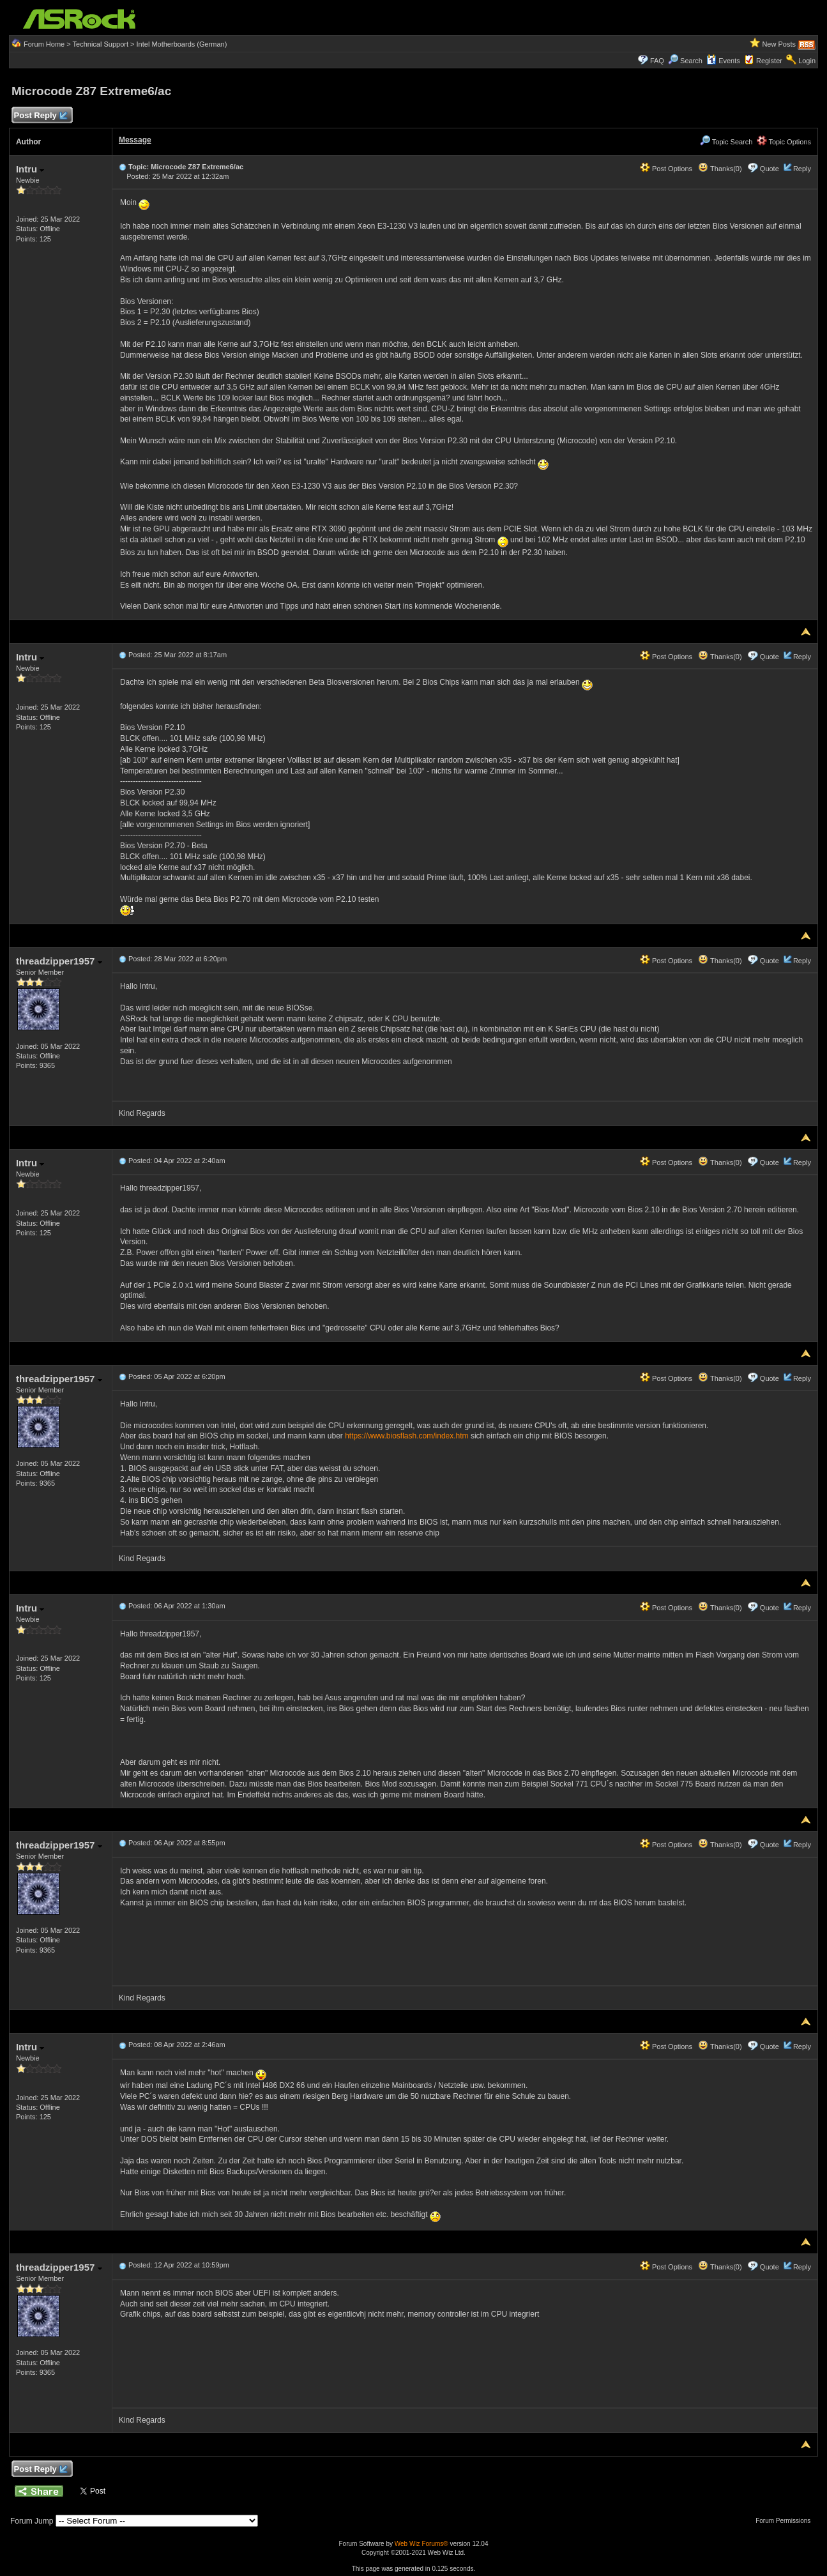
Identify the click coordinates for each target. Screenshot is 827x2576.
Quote (769, 168)
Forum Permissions (786, 2520)
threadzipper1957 (59, 961)
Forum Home (44, 44)
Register (769, 61)
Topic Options (784, 142)
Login (807, 61)
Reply (802, 168)
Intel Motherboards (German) (182, 44)
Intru (30, 169)
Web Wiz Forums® (421, 2543)
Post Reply (40, 116)
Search (691, 61)
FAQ (657, 61)
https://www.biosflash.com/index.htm (406, 1435)
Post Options (666, 168)
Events (723, 61)
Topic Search (726, 142)
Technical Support (100, 44)
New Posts (779, 44)
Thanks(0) (719, 168)
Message (135, 139)
